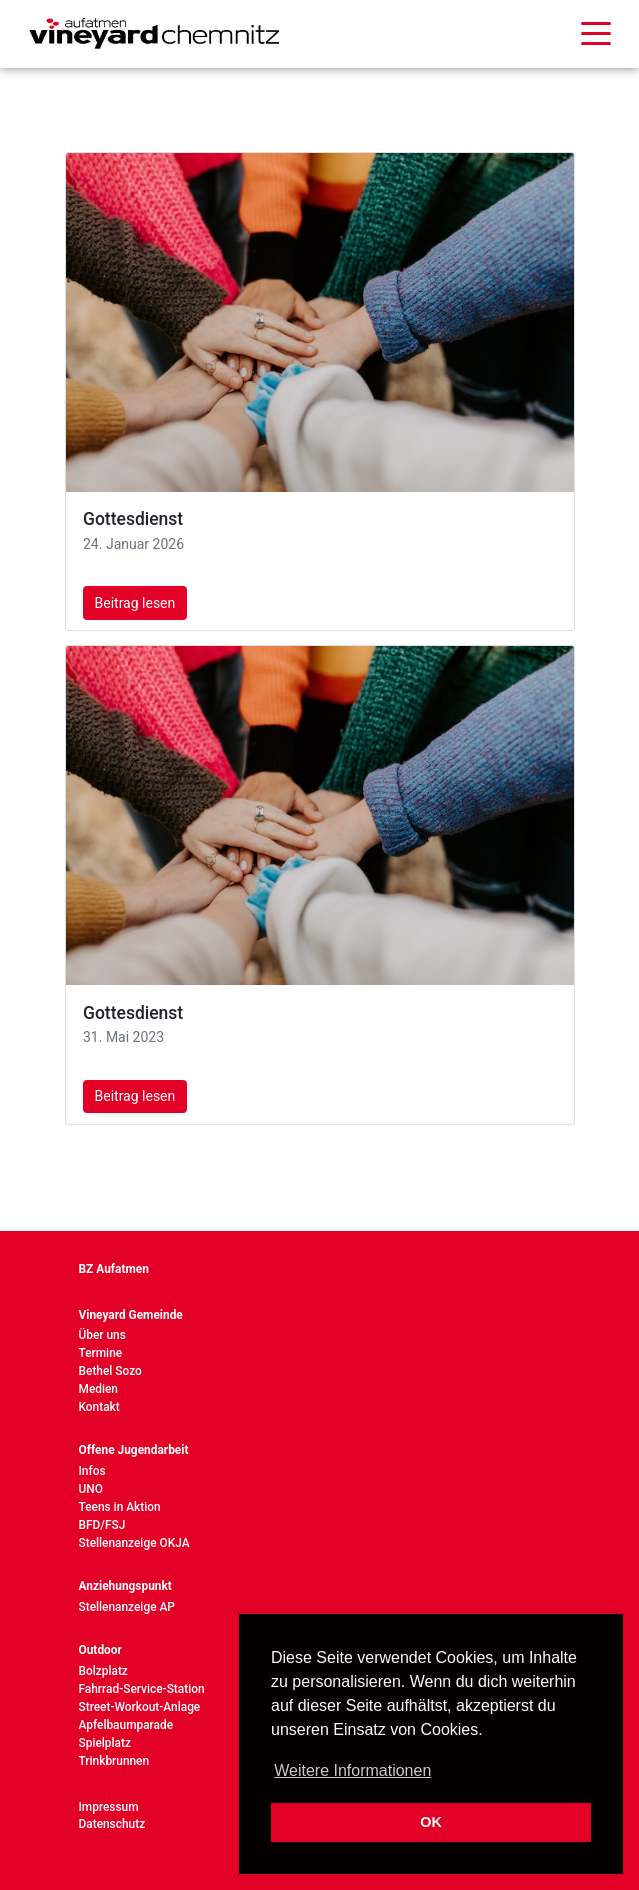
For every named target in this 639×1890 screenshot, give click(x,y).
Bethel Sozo (110, 1371)
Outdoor (100, 1650)
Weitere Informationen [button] (352, 1770)
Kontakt (99, 1407)
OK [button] (431, 1822)
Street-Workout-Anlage (140, 1707)
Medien (99, 1389)
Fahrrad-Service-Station (142, 1689)
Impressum (109, 1807)
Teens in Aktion (120, 1507)
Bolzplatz (103, 1671)
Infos (92, 1471)
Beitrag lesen (135, 603)
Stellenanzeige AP (127, 1607)
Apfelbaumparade (126, 1725)
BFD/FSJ (102, 1525)
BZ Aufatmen (114, 1269)
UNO (91, 1489)
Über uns (102, 1335)
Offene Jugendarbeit (134, 1450)
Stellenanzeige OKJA (134, 1543)
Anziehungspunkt (125, 1586)
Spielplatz (105, 1743)
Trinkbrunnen (114, 1761)
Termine (101, 1353)
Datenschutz (112, 1824)
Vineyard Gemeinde (131, 1315)
